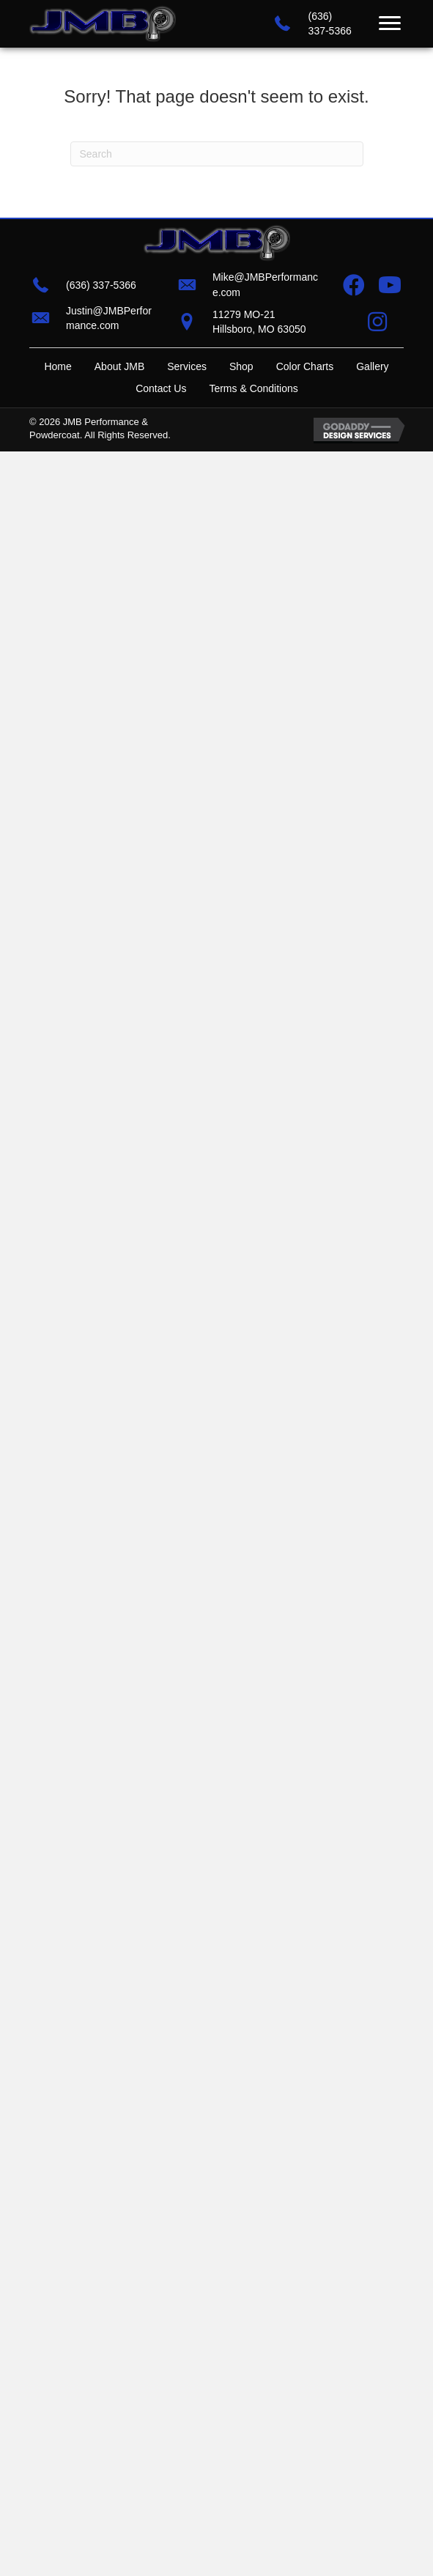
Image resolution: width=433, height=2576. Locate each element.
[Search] (216, 153)
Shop (241, 366)
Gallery (372, 366)
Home (57, 366)
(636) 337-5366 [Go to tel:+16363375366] (101, 285)
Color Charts (305, 366)
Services (187, 366)
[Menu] (390, 23)
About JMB (119, 366)
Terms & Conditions (253, 388)
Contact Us (161, 388)
